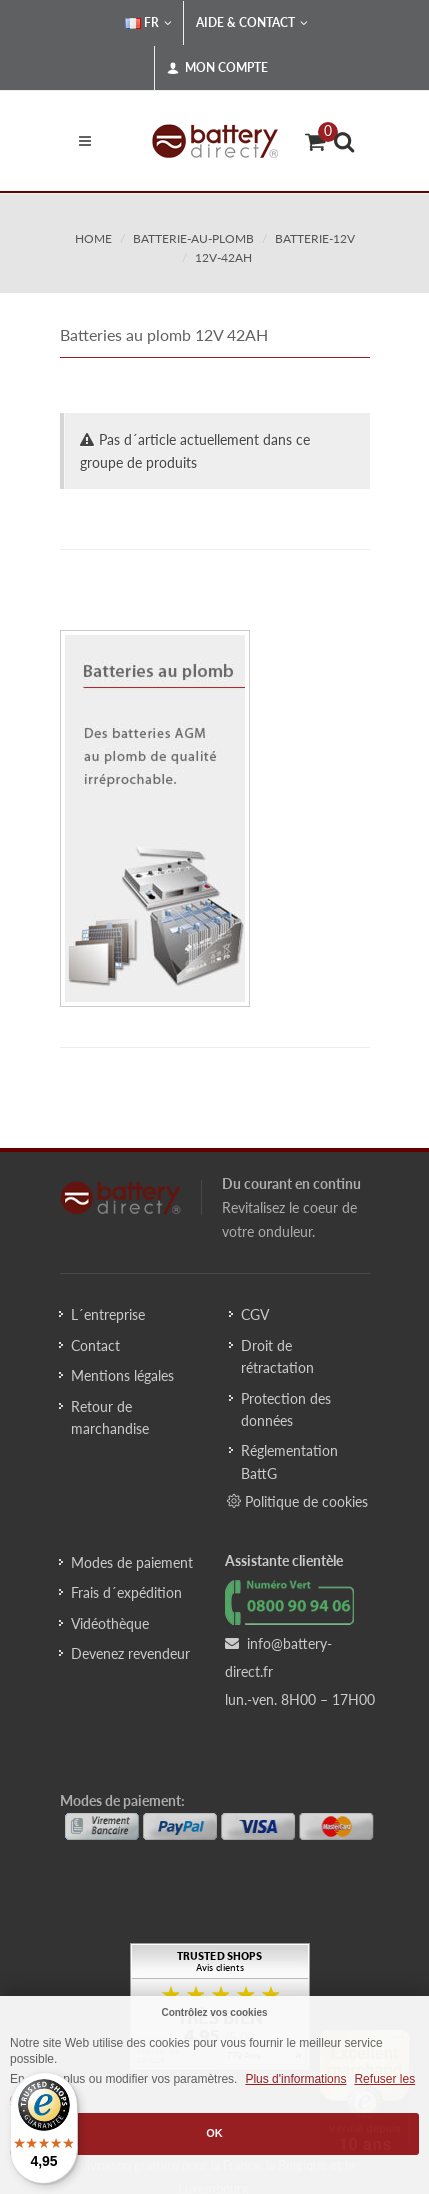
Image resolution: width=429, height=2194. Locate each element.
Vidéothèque (110, 1623)
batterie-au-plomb (193, 238)
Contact (95, 1345)
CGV (255, 1314)
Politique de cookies (297, 1501)
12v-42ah (223, 257)
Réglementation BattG (289, 1461)
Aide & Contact (252, 23)
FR (148, 23)
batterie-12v (315, 238)
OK (214, 2133)
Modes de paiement (132, 1562)
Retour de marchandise (110, 1417)
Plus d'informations (295, 2079)
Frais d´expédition (126, 1592)
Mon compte (217, 68)
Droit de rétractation (277, 1356)
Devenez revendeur (130, 1653)
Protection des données (286, 1409)
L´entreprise (108, 1314)
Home (93, 238)
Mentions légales (122, 1375)
